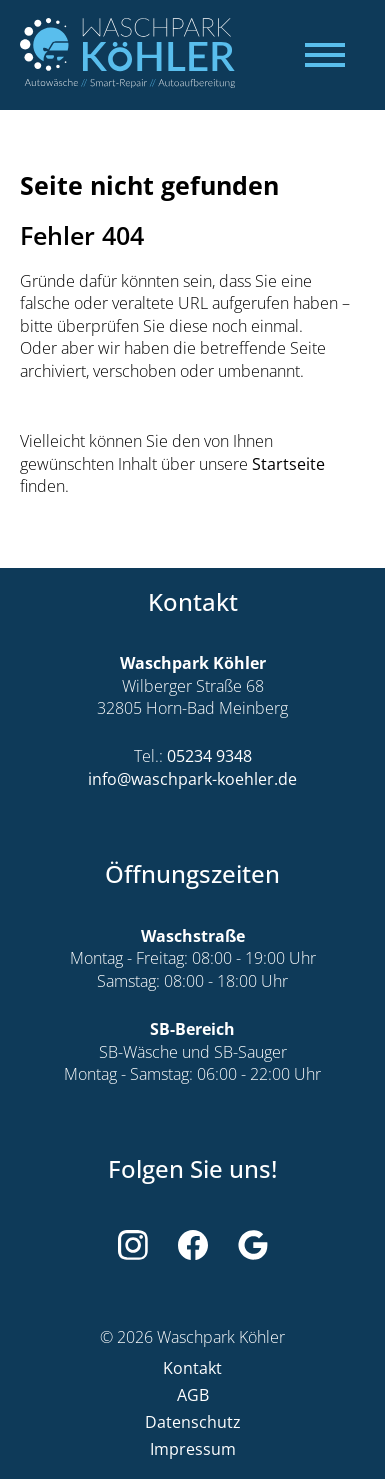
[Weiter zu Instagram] (133, 1245)
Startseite (288, 464)
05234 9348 (209, 756)
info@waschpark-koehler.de (192, 779)
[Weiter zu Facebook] (193, 1245)
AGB (193, 1395)
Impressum (193, 1449)
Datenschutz (193, 1422)
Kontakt (192, 1368)
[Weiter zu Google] (253, 1245)
